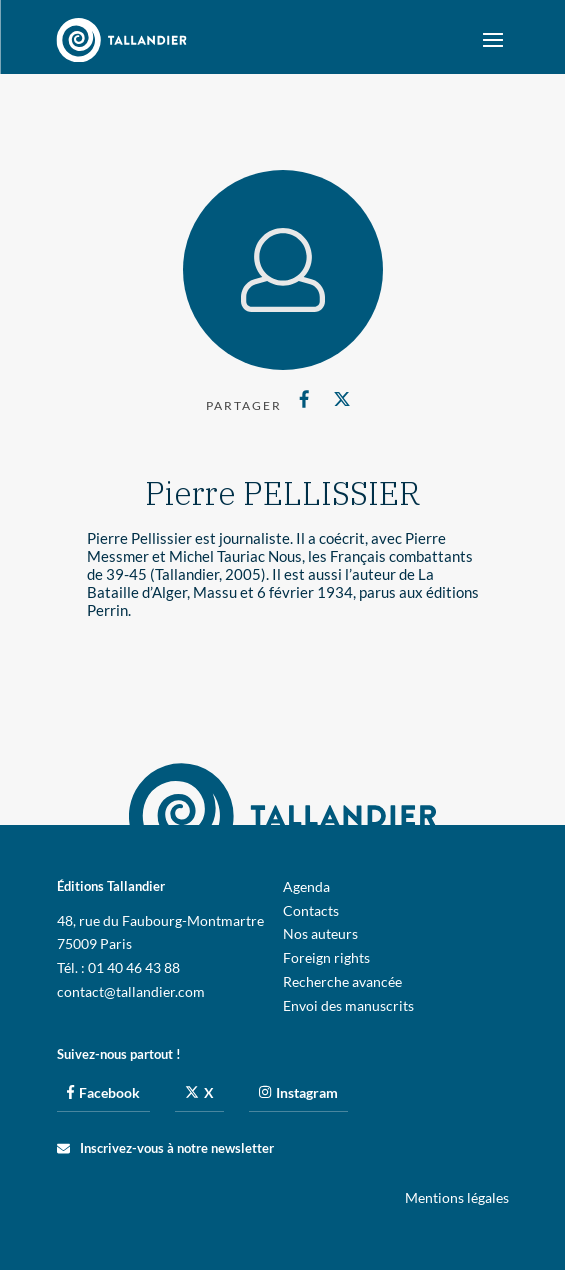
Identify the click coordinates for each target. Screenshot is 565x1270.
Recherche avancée (342, 981)
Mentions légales (457, 1197)
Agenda (306, 886)
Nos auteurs (320, 933)
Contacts (311, 910)
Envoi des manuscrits (348, 1005)
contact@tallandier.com (131, 991)
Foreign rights (326, 957)
